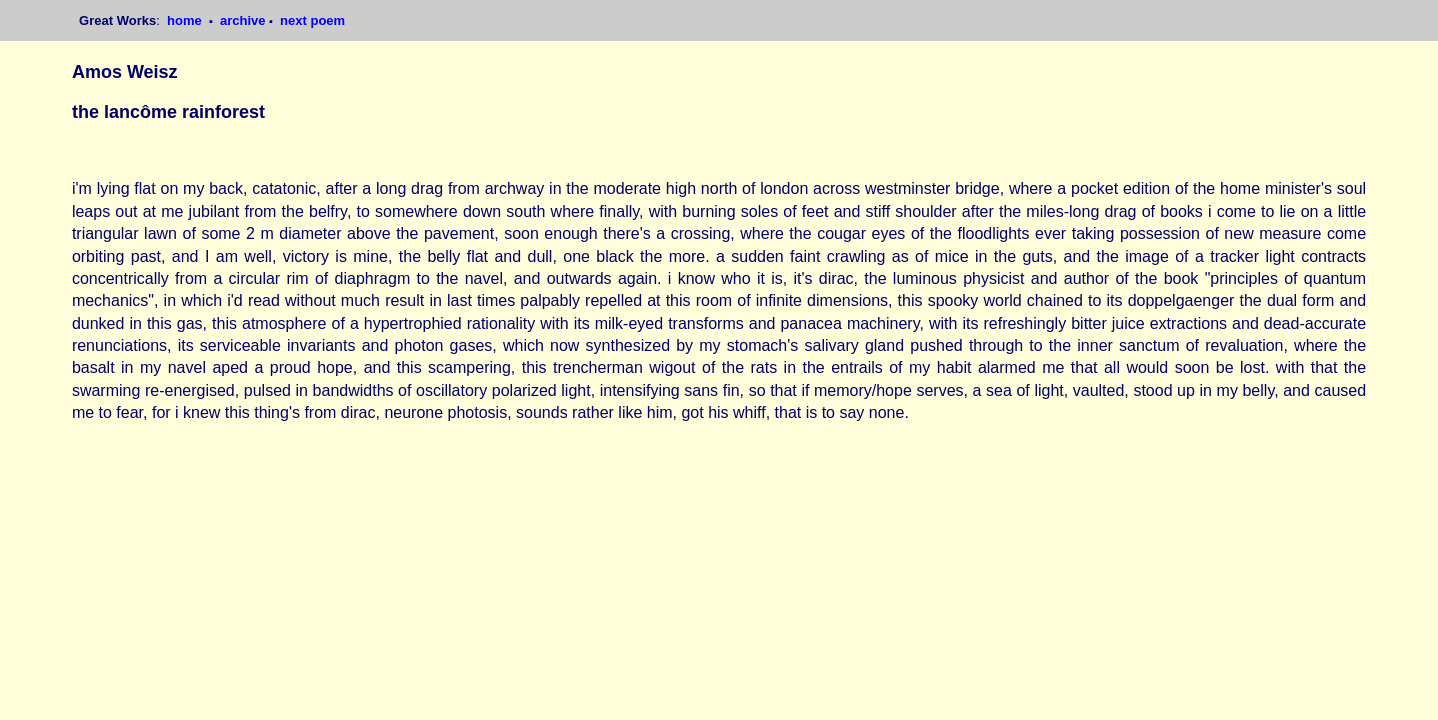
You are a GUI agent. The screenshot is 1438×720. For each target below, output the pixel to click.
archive (243, 20)
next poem (312, 20)
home (186, 20)
